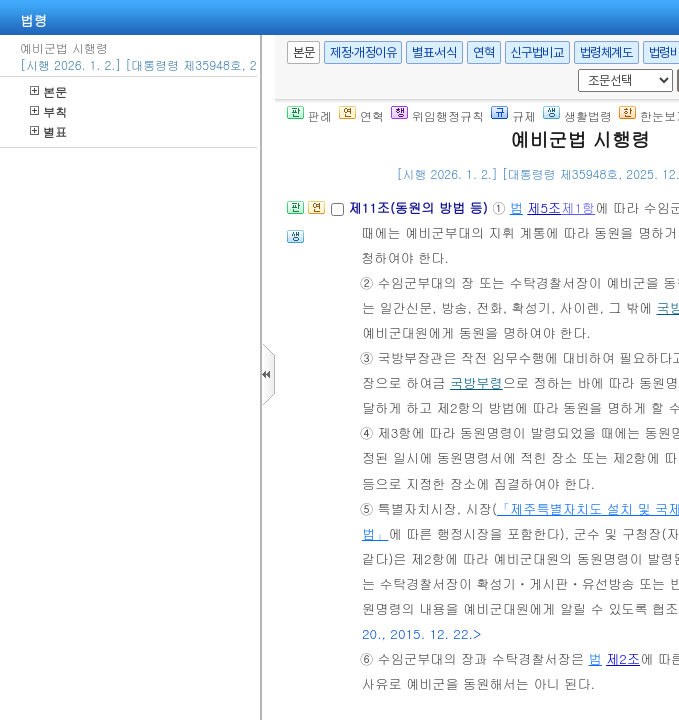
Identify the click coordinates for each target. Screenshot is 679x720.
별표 (48, 131)
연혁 (483, 52)
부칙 (48, 111)
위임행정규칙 (437, 115)
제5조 (544, 207)
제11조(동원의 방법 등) (420, 207)
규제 (513, 115)
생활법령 (577, 115)
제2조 (623, 658)
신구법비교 (537, 52)
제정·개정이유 (363, 52)
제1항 (578, 207)
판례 (309, 115)
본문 (48, 91)
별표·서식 (434, 52)
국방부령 (476, 382)
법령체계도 (606, 52)
